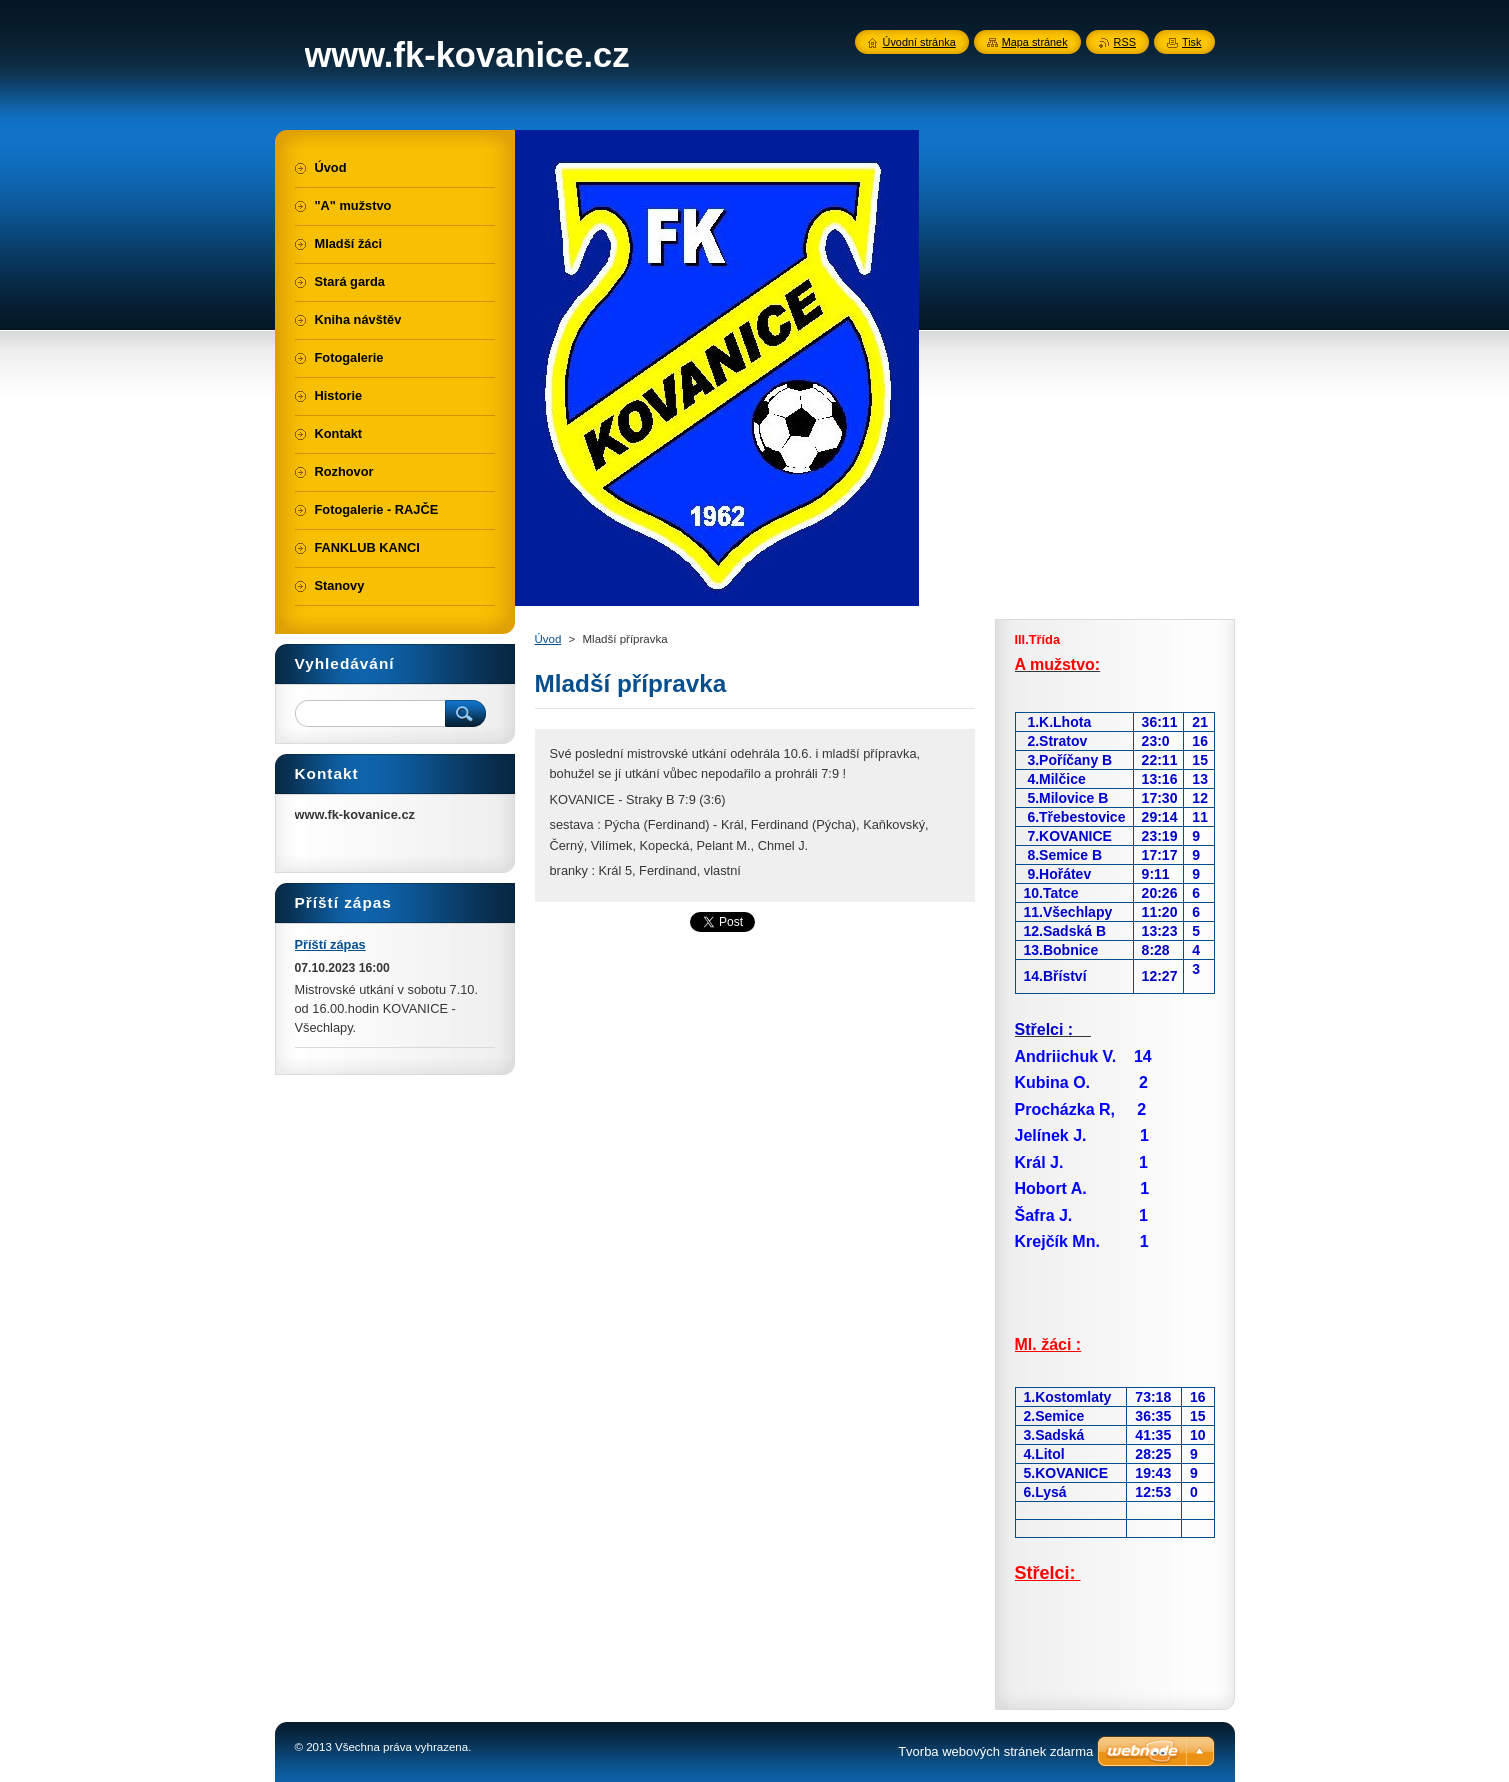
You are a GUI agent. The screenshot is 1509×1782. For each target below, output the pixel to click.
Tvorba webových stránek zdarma (995, 1751)
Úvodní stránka (919, 42)
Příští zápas (330, 944)
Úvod (548, 639)
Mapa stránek (1035, 42)
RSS (1125, 42)
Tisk (1192, 42)
